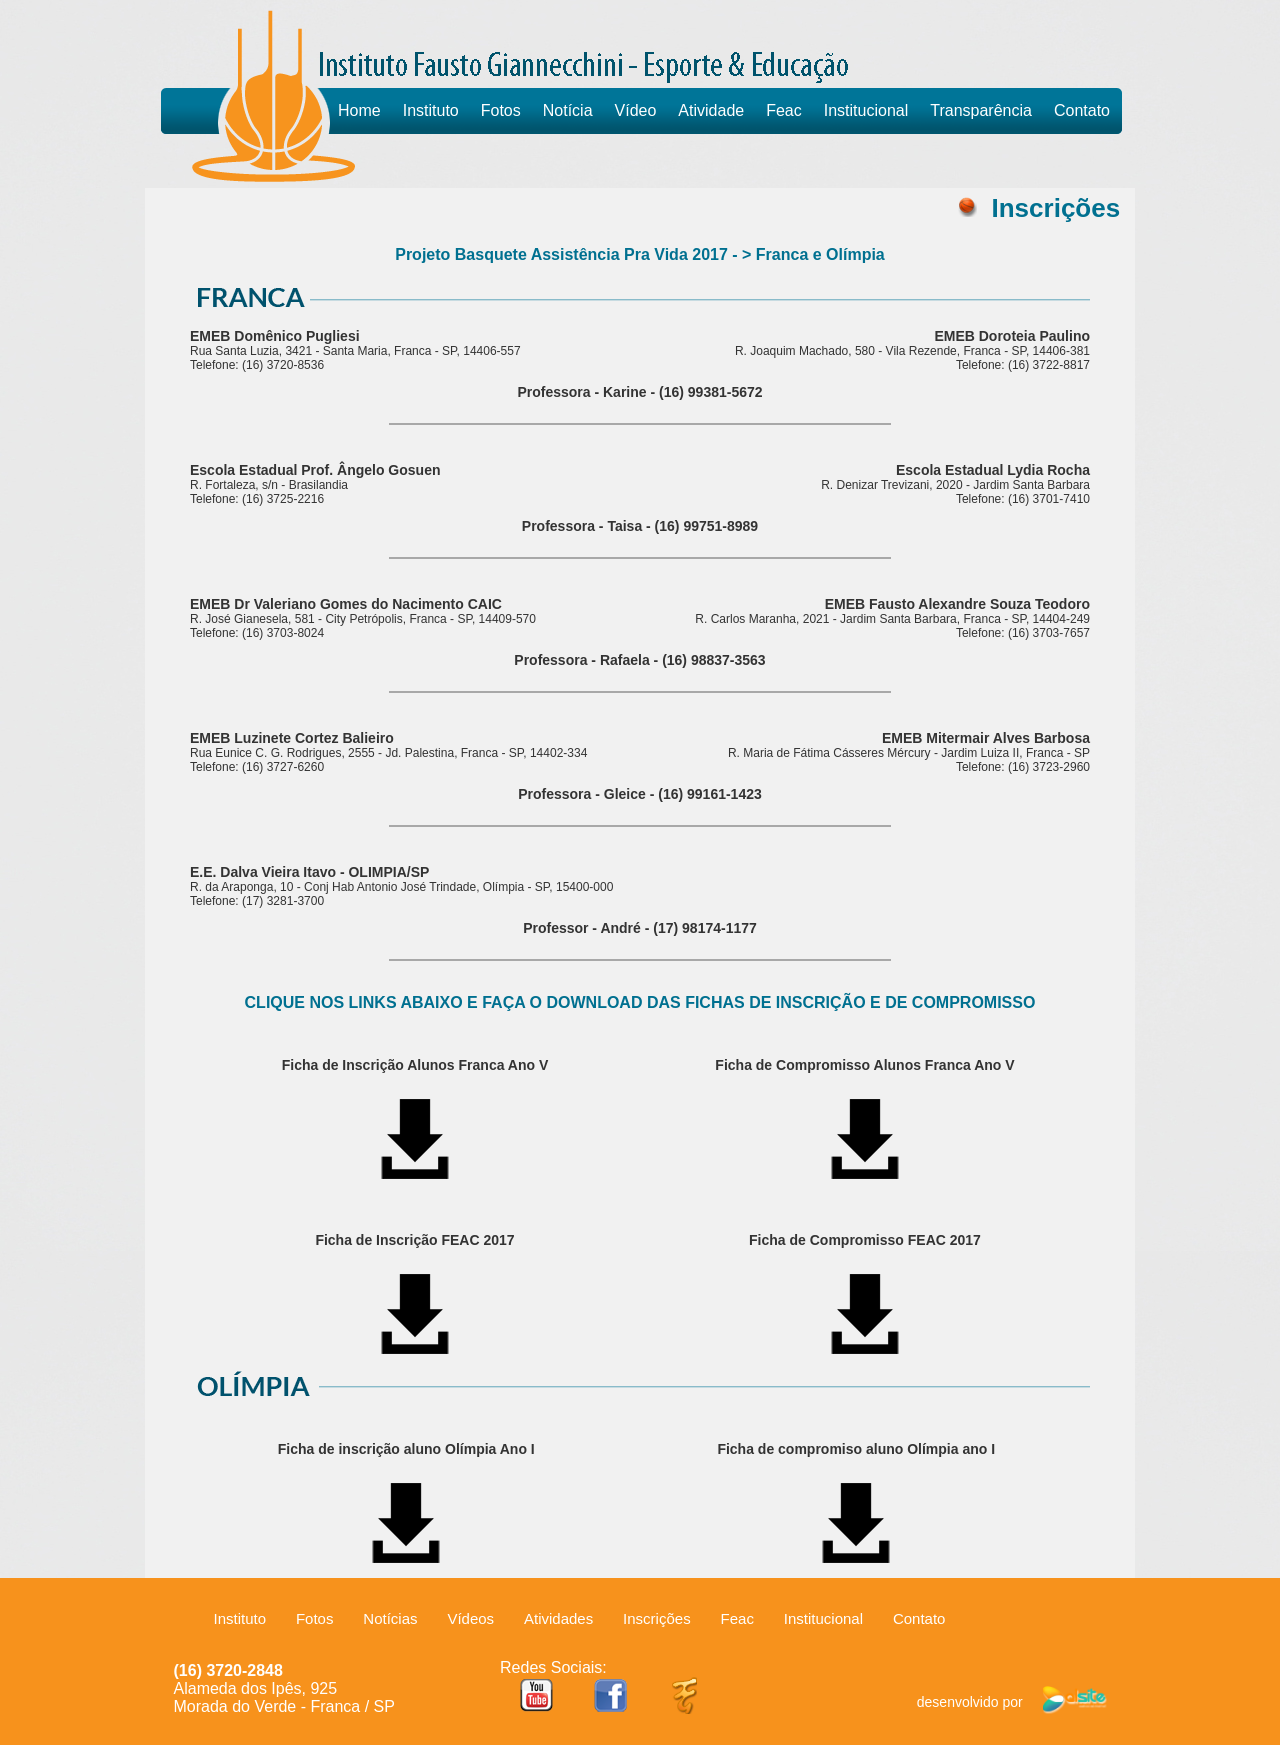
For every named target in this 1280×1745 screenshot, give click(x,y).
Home (359, 110)
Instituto (431, 110)
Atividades (558, 1618)
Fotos (501, 110)
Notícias (390, 1618)
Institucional (866, 110)
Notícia (568, 110)
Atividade (711, 110)
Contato (1082, 110)
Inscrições (657, 1618)
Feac (784, 110)
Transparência (981, 110)
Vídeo (636, 110)
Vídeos (470, 1618)
